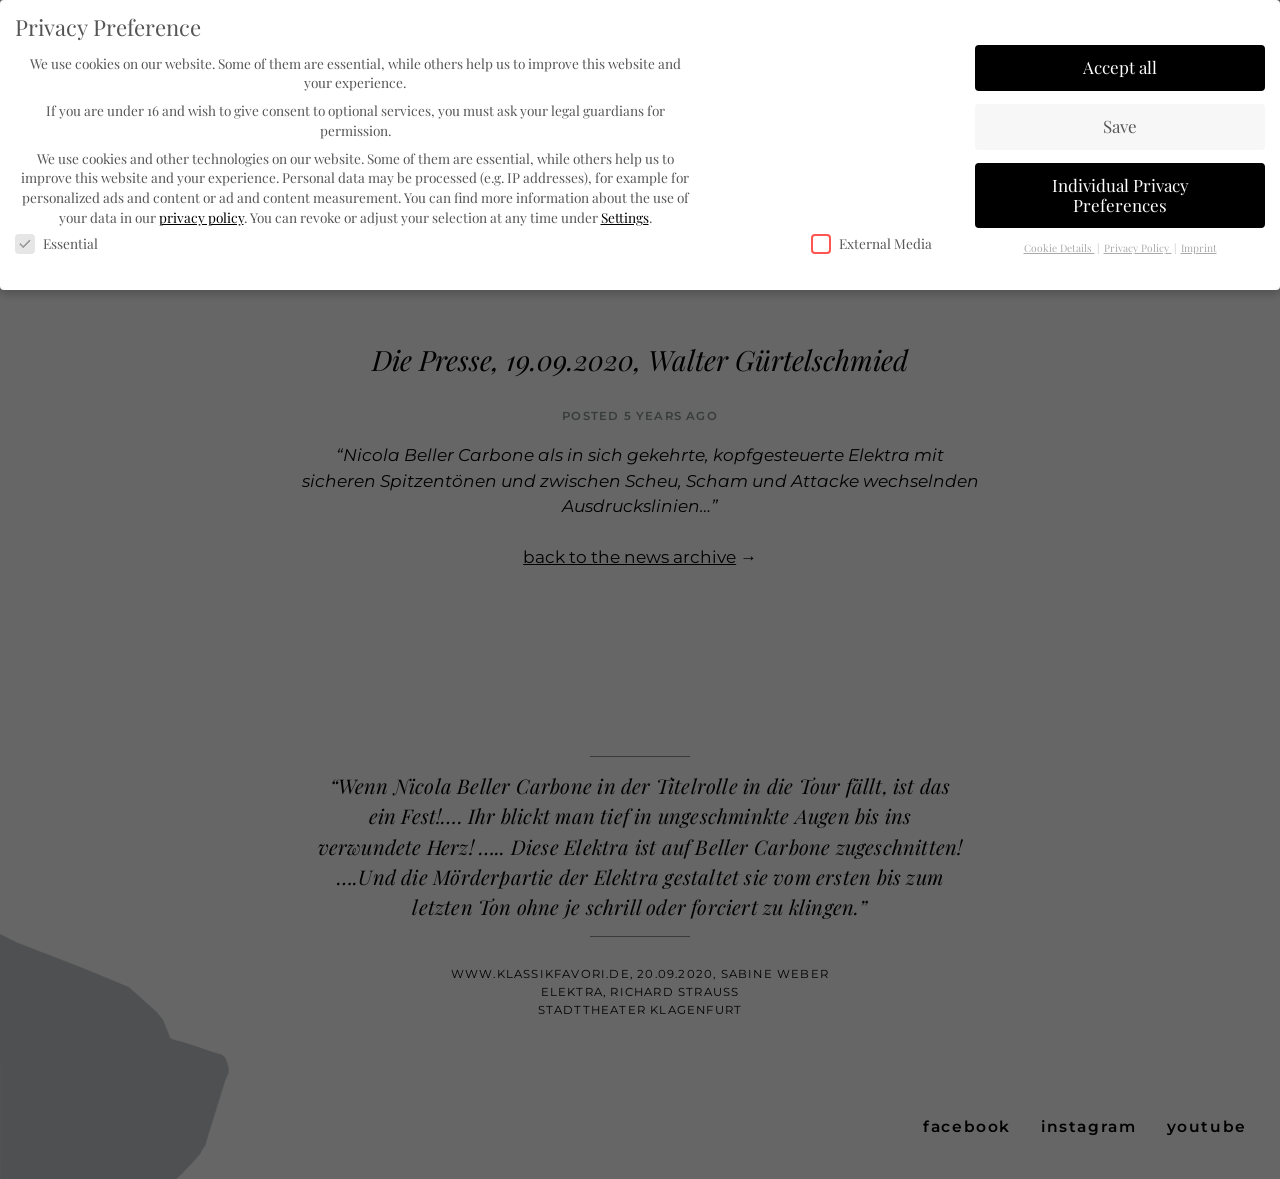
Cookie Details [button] (1059, 247)
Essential (56, 242)
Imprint (1199, 247)
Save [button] (1120, 124)
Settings (625, 215)
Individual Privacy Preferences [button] (1120, 193)
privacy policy (201, 215)
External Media (871, 242)
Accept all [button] (1120, 65)
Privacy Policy (1138, 247)
